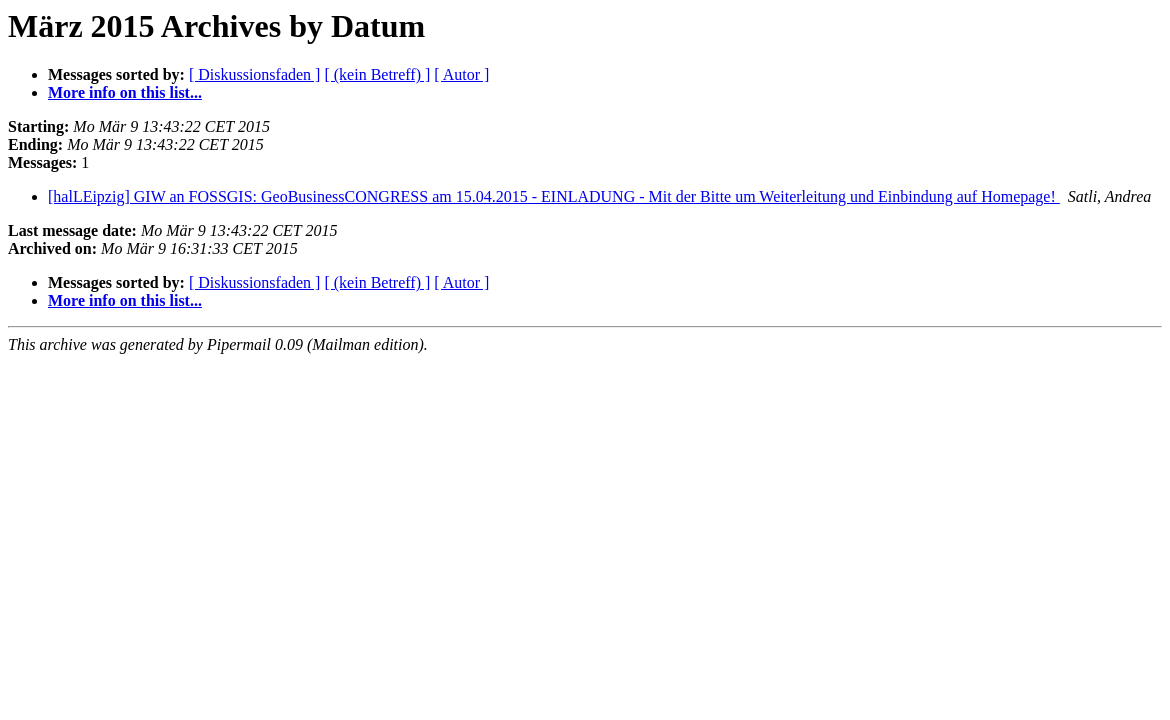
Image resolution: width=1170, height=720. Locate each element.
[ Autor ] (461, 74)
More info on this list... (125, 92)
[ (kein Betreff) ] (377, 74)
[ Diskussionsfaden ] (255, 74)
